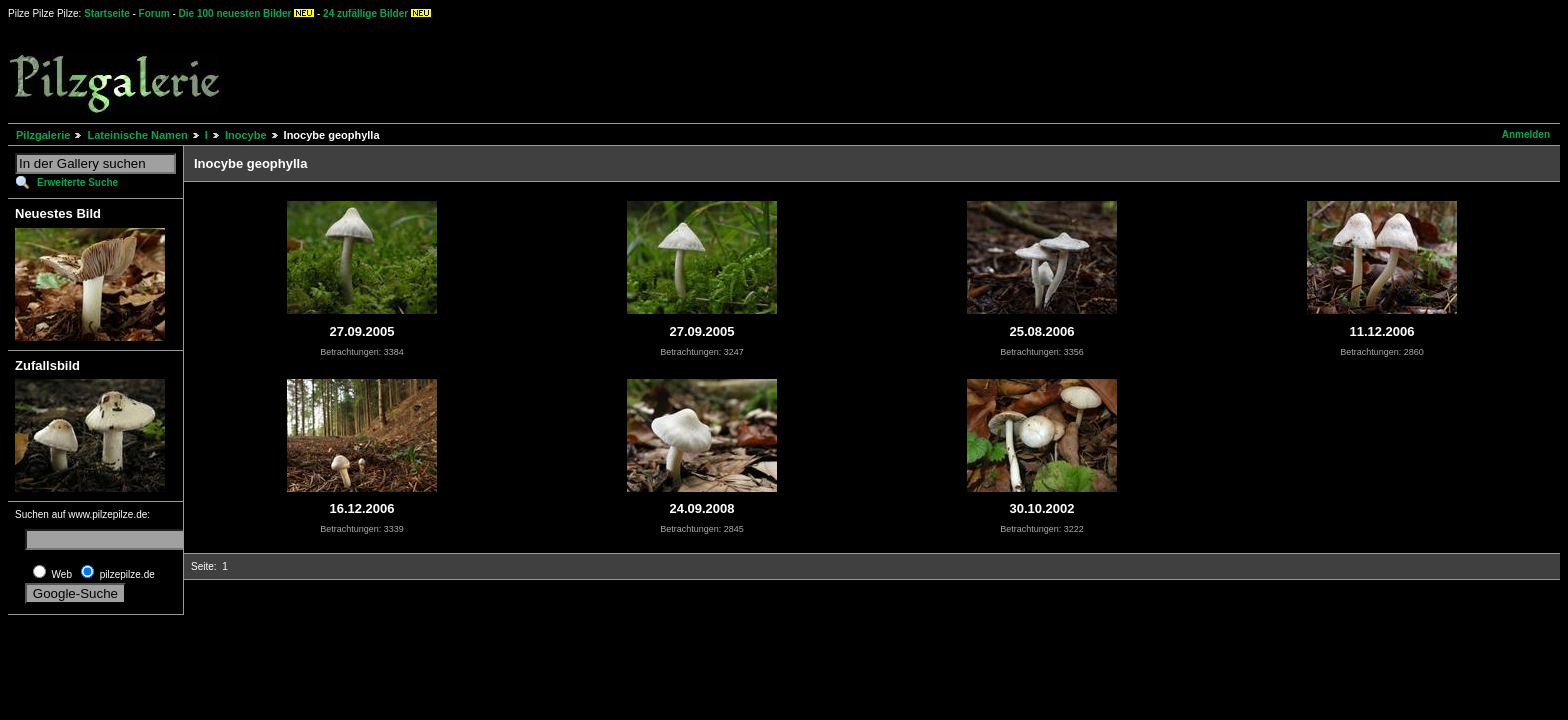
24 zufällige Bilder (365, 13)
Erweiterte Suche (77, 182)
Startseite (107, 13)
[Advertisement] (741, 70)
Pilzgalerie (43, 135)
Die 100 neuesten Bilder (235, 13)
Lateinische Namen (137, 135)
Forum (154, 13)
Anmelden (1526, 134)
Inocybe (246, 135)
